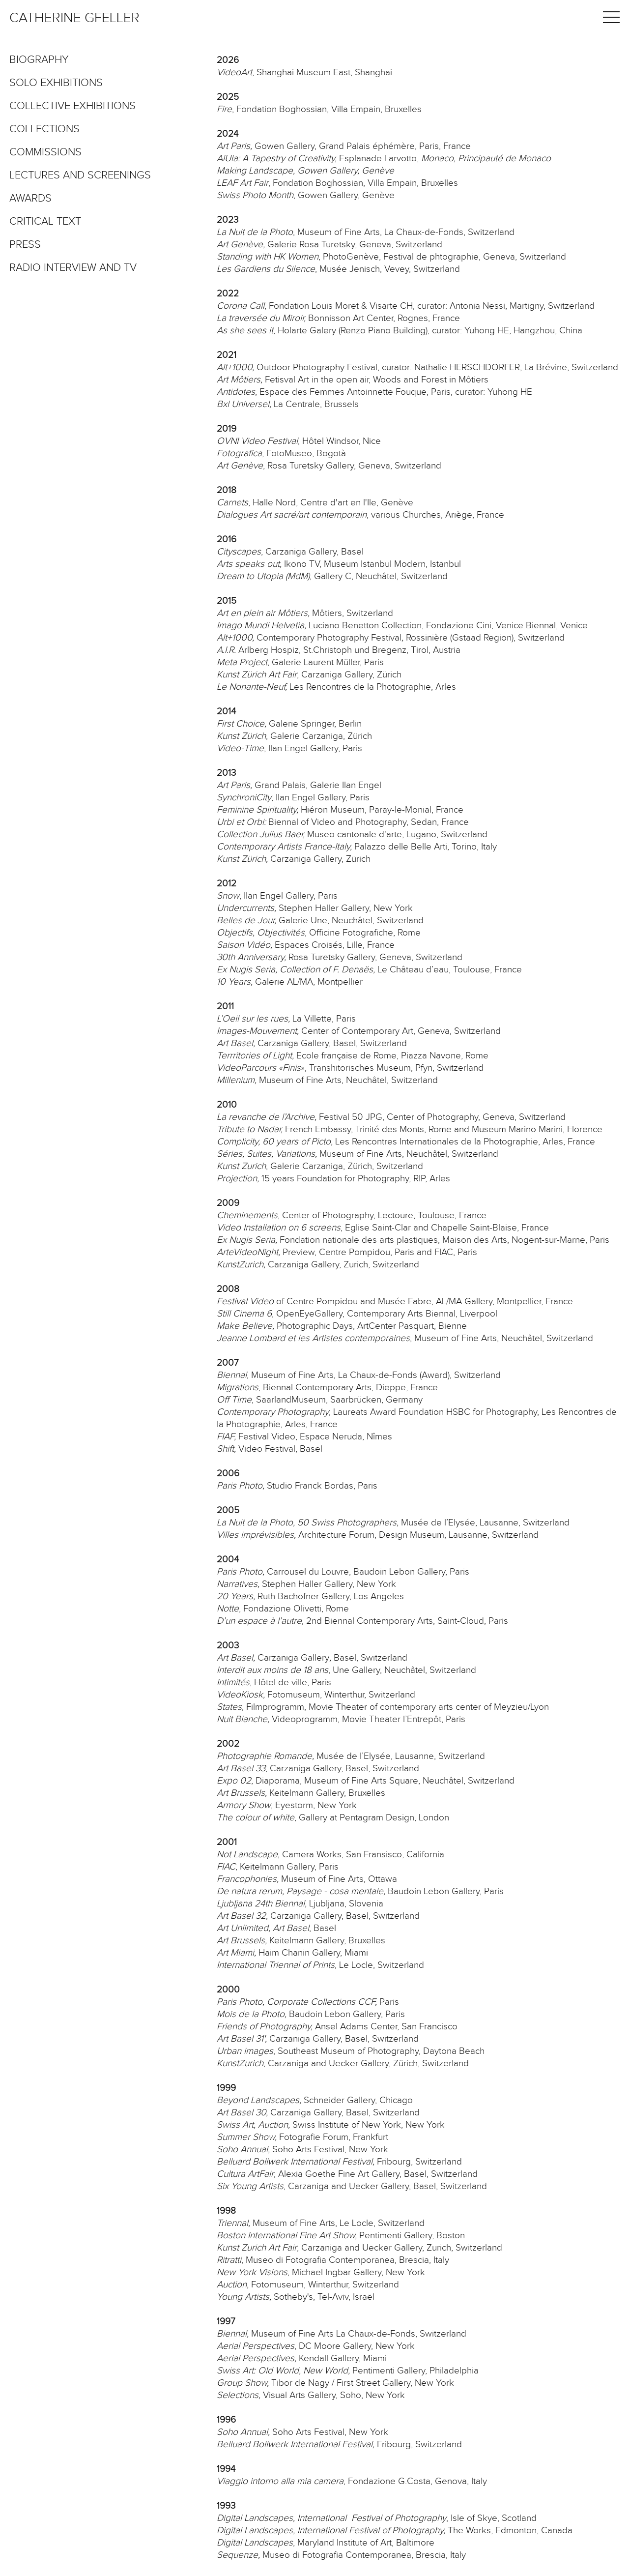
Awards (30, 199)
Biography (39, 60)
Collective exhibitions (72, 106)
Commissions (45, 152)
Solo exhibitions (56, 83)
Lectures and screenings (80, 175)
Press (25, 245)
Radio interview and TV (73, 268)
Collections (44, 129)
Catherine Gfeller (74, 18)
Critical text (45, 222)
